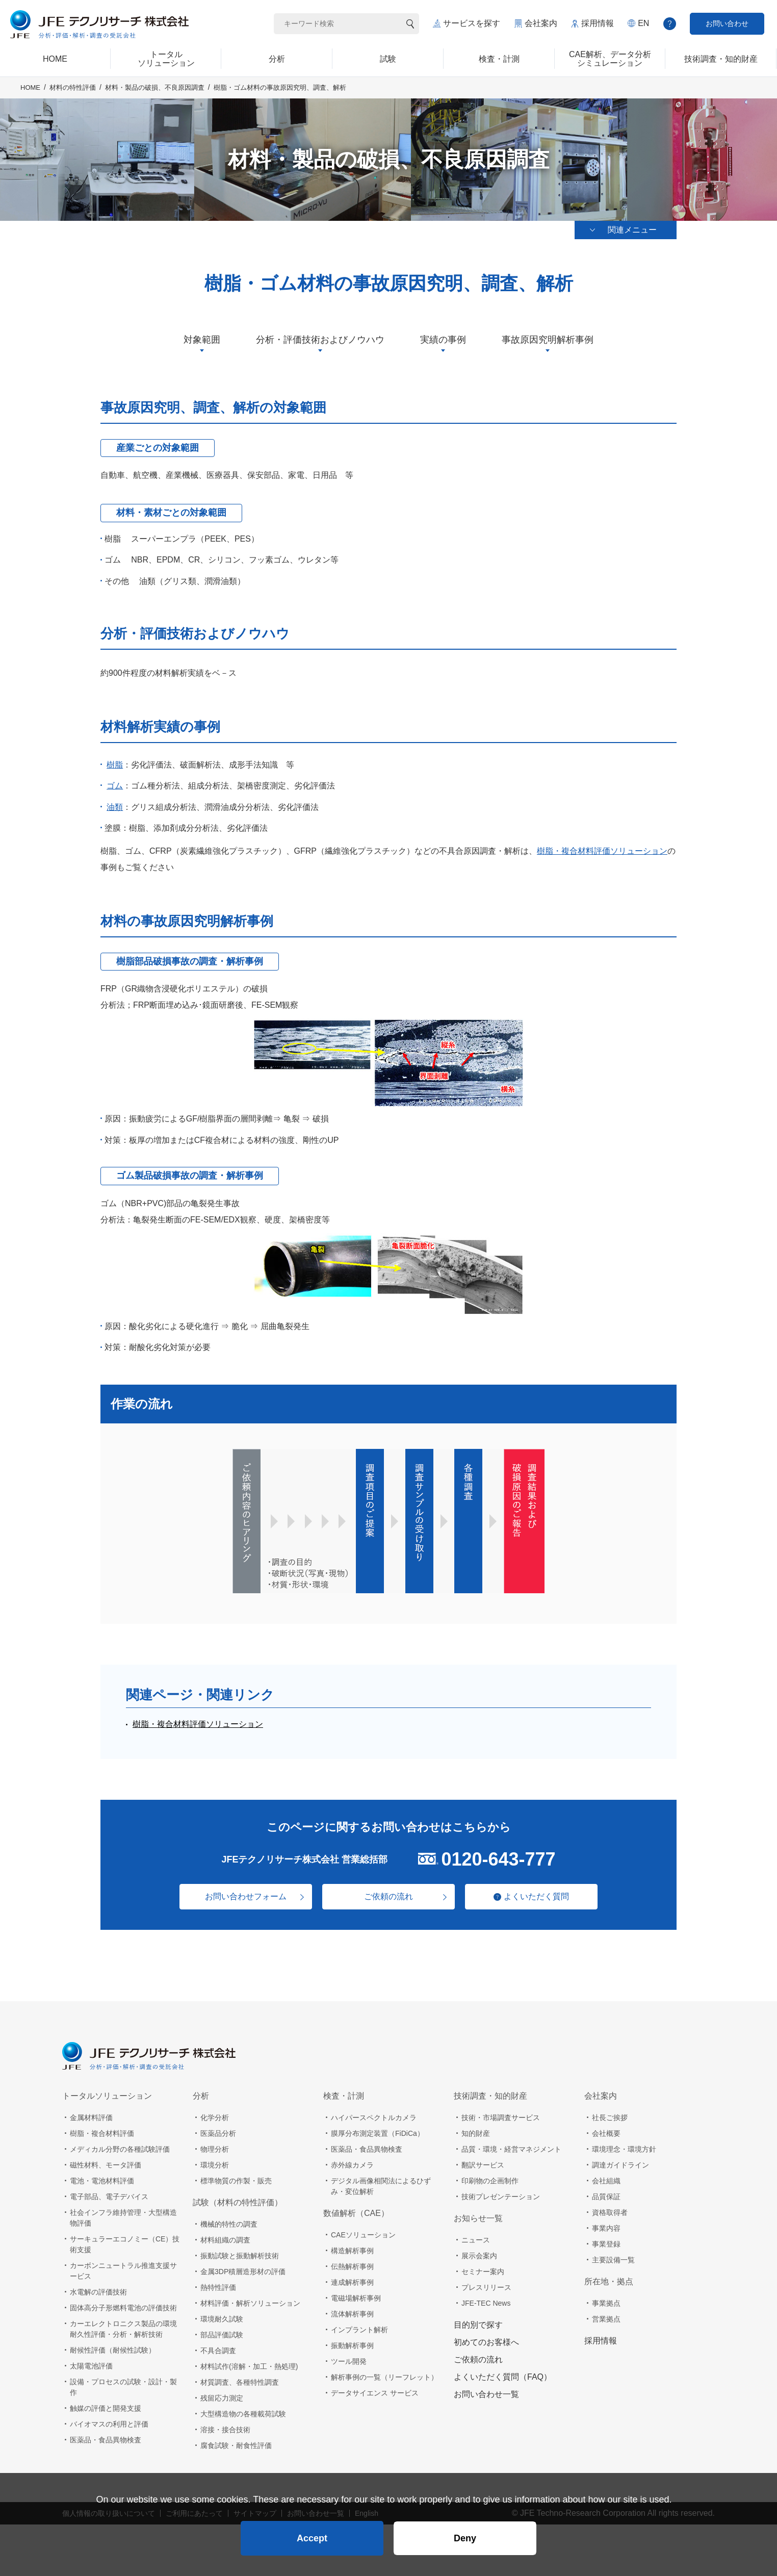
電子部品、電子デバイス (109, 2196)
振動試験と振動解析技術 (239, 2256)
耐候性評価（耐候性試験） (113, 2350)
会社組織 (606, 2181)
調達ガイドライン (620, 2165)
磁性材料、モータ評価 (105, 2165)
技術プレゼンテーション (500, 2196)
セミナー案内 (482, 2271)
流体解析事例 (352, 2314)
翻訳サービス (482, 2165)
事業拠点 (606, 2303)
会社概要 (606, 2133)
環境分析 (214, 2165)
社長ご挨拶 (610, 2117)
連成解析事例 (352, 2282)
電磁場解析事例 (356, 2298)
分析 (201, 2096)
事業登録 (606, 2244)
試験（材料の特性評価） (237, 2202)
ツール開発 (349, 2361)
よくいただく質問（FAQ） (503, 2377)
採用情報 (597, 23)
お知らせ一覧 (478, 2218)
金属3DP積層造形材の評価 (243, 2271)
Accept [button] (312, 2538)
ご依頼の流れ (388, 1896)
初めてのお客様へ (486, 2342)
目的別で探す (478, 2324)
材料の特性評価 (72, 87)
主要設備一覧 (613, 2260)
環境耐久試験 (221, 2319)
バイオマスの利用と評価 (109, 2424)
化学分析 (214, 2117)
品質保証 (606, 2196)
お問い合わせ (727, 23)
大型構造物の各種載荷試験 (243, 2414)
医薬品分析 (218, 2133)
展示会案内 (479, 2256)
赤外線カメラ (352, 2165)
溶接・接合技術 (225, 2430)
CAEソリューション (363, 2235)
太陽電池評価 (91, 2366)
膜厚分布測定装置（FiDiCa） (377, 2133)
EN (643, 23)
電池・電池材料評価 (102, 2181)
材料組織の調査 (225, 2240)
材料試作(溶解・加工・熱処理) (249, 2366)
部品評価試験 (221, 2335)
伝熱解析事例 (352, 2266)
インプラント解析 (359, 2330)
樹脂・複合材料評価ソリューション (602, 851)
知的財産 (475, 2133)
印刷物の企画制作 (490, 2181)
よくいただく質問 (536, 1896)
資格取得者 (610, 2212)
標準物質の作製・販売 (236, 2181)
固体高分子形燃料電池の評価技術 (123, 2308)
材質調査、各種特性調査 (239, 2382)
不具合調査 (218, 2351)
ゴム (115, 785)
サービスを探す (471, 23)
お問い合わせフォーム (246, 1896)
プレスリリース (486, 2287)
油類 (115, 807)
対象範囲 (202, 340)
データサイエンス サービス (375, 2393)
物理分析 (214, 2149)
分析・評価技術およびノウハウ (320, 340)
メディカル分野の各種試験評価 (120, 2149)
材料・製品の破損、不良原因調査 (154, 87)
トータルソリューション (107, 2096)
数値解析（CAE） (356, 2213)
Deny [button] (465, 2538)
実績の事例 (443, 340)
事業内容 (606, 2228)
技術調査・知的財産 (490, 2096)
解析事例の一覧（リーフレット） (384, 2377)
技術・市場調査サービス (500, 2117)
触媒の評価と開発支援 (105, 2408)
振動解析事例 (352, 2345)
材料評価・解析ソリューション (250, 2303)
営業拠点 (606, 2319)
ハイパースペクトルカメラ (374, 2117)
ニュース (475, 2240)
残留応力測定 (221, 2398)
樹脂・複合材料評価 (102, 2133)
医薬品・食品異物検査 (105, 2440)
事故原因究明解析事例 (547, 340)
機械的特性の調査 (228, 2224)
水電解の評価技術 (98, 2292)
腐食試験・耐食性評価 (236, 2445)
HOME (30, 87)
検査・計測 (343, 2096)
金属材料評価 (91, 2117)
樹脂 (115, 764)
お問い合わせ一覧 (486, 2394)
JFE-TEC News (485, 2303)
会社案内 (541, 23)
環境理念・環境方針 (624, 2149)
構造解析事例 (352, 2251)
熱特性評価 (218, 2287)
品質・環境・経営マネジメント (511, 2149)
